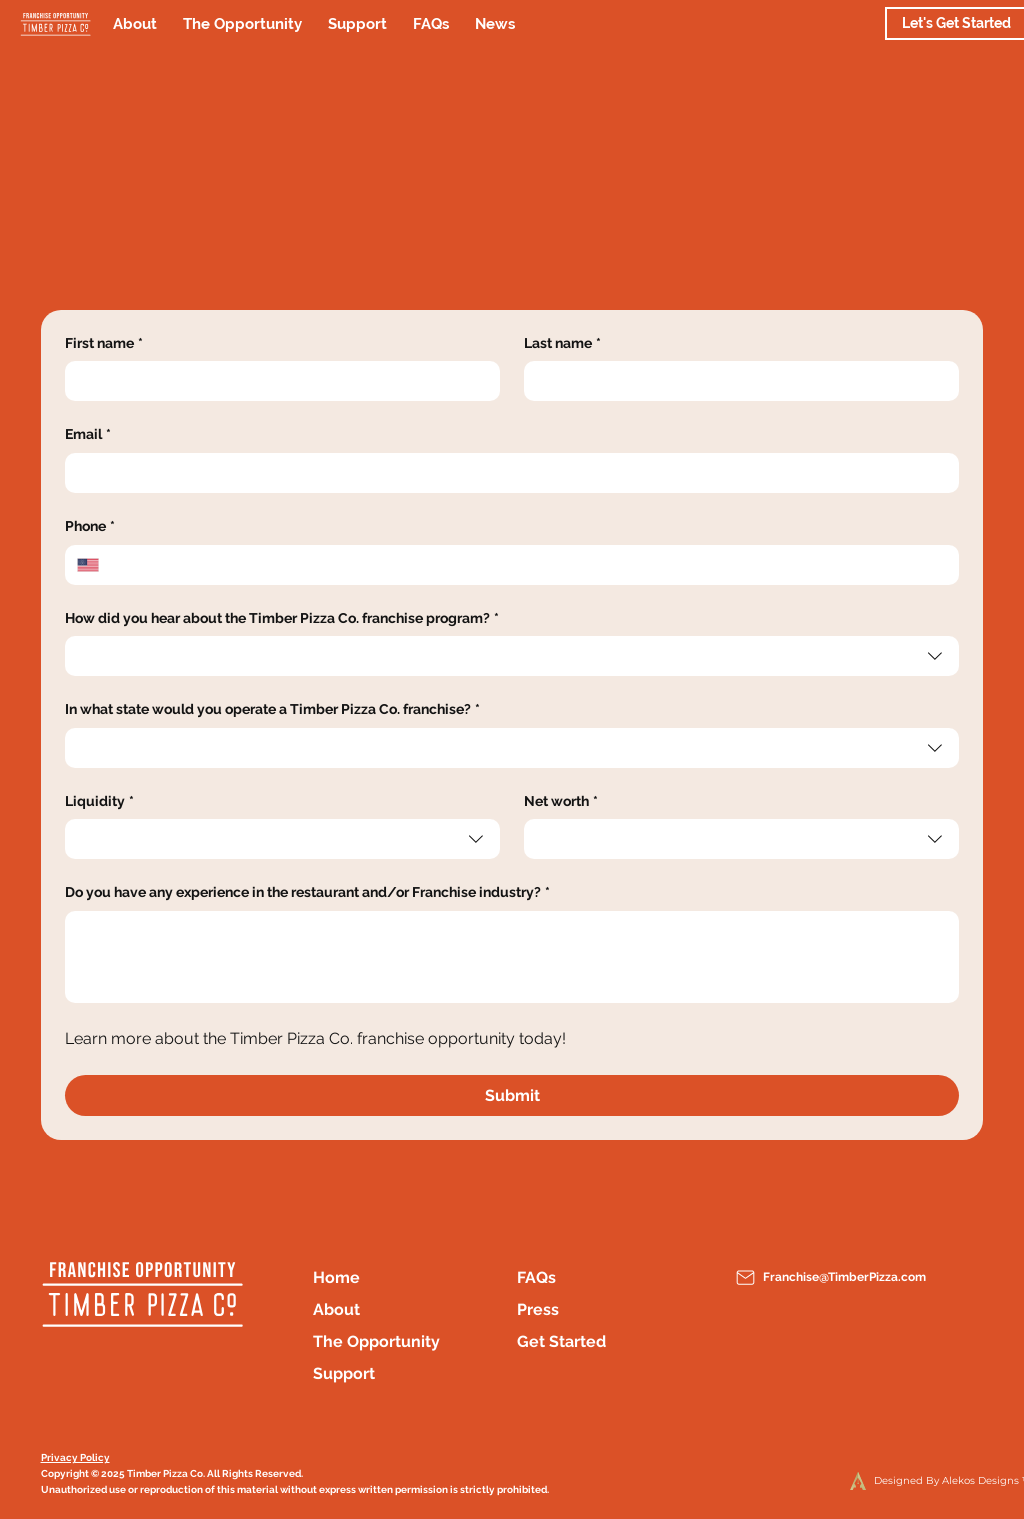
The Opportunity (376, 1341)
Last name (562, 344)
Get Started (561, 1341)
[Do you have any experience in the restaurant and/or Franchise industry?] (512, 957)
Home (336, 1277)
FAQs (536, 1277)
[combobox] (512, 656)
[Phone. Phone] (529, 565)
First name (104, 344)
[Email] (506, 473)
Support (344, 1373)
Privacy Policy (75, 1457)
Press (538, 1309)
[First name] (276, 381)
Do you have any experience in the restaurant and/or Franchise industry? (307, 893)
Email (88, 435)
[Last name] (735, 381)
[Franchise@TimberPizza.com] (838, 1277)
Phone (90, 527)
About (336, 1309)
